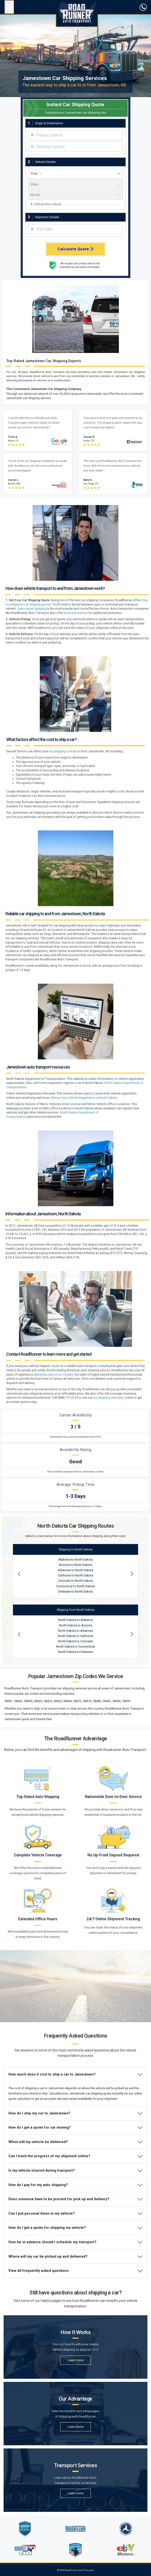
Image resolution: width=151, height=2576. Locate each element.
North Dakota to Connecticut (75, 1646)
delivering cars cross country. (54, 1374)
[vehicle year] (75, 173)
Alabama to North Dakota (75, 1559)
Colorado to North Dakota (75, 1580)
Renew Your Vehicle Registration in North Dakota (84, 1098)
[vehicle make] (75, 184)
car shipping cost (61, 751)
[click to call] (143, 7)
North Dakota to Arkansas (75, 1630)
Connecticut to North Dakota (75, 1586)
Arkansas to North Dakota (75, 1570)
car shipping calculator (108, 1397)
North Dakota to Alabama (75, 1620)
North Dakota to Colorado (75, 1641)
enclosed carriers (76, 613)
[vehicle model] (75, 195)
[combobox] (75, 135)
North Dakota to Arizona (75, 1625)
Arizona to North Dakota (75, 1565)
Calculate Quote (75, 249)
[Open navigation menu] (9, 7)
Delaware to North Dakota (75, 1591)
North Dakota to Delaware (75, 1652)
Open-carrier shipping (31, 608)
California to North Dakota (75, 1575)
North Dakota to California (75, 1636)
